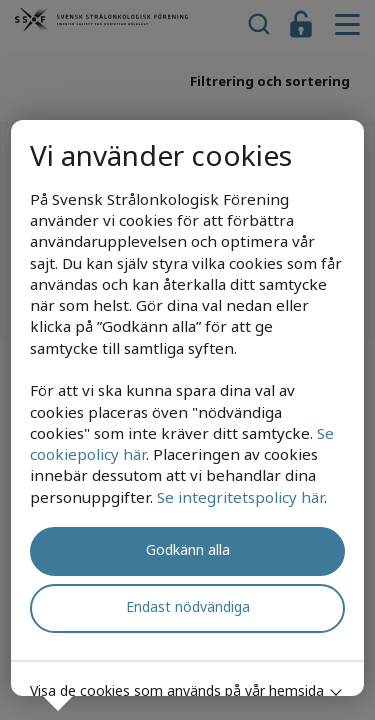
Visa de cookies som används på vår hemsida (177, 690)
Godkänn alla (188, 549)
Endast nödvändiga (188, 606)
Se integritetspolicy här (240, 497)
